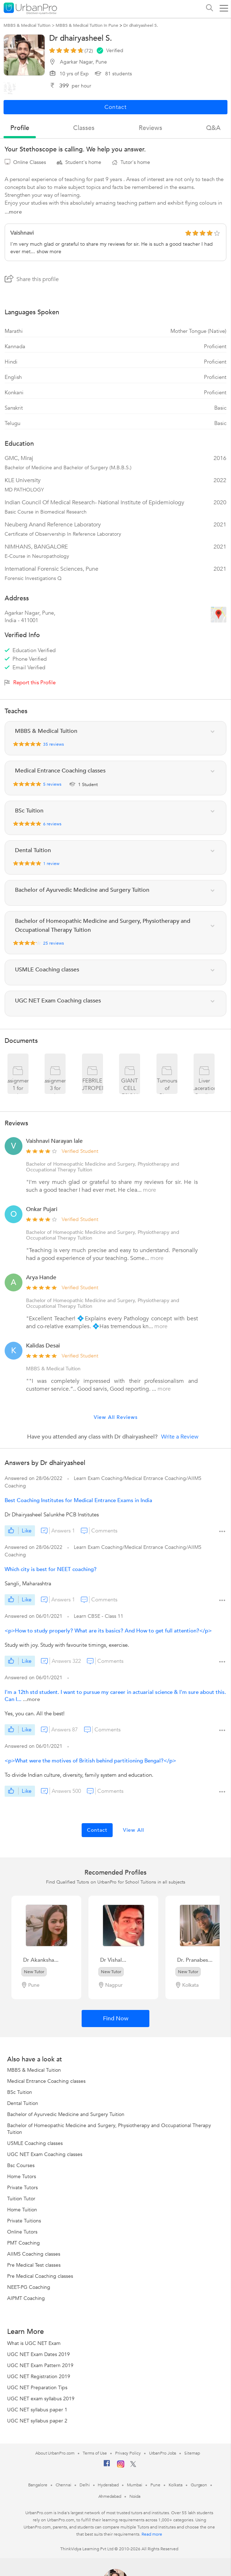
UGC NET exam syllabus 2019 (41, 2398)
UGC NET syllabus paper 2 (37, 2420)
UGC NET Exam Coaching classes (44, 2154)
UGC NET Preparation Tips (37, 2387)
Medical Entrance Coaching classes (46, 2081)
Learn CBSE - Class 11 (98, 1616)
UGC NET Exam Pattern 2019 (40, 2365)
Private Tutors (22, 2187)
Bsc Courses (21, 2165)
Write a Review (180, 1437)
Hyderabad (108, 2485)
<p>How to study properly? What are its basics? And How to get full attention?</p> (108, 1630)
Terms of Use (95, 2453)
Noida (135, 2496)
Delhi (84, 2485)
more (149, 1190)
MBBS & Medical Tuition (34, 2070)
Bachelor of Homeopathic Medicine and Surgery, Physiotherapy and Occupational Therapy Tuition (102, 1167)
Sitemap (192, 2453)
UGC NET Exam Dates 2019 (38, 2354)
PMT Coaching (23, 2243)
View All (133, 1830)
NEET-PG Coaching (28, 2287)
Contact (97, 1830)
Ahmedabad (109, 2496)
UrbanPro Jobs (162, 2453)
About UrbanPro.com (55, 2453)
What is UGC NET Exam (34, 2343)
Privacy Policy (128, 2453)
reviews (150, 128)
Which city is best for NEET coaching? (51, 1569)
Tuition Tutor (21, 2198)
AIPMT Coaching (26, 2298)
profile (19, 128)
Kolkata (176, 2485)
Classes (83, 128)
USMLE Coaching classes (35, 2143)
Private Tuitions (24, 2220)
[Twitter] (133, 2466)
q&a (213, 128)
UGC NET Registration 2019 (38, 2376)
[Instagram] (120, 2466)
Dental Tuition (22, 2103)
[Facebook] (107, 2466)
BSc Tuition (19, 2092)
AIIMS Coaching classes (33, 2254)
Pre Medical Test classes (34, 2265)
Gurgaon (199, 2485)
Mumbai (134, 2485)
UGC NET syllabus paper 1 (37, 2409)
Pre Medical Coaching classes (40, 2276)
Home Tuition (22, 2209)
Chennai (63, 2485)
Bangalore (37, 2485)
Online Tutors (22, 2232)
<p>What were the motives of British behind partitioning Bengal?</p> (90, 1760)
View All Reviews (116, 1417)
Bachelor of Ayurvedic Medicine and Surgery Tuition (65, 2114)
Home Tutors (21, 2176)
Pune (155, 2485)
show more (49, 251)
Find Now (115, 2018)
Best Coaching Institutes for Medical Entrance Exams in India (78, 1500)
